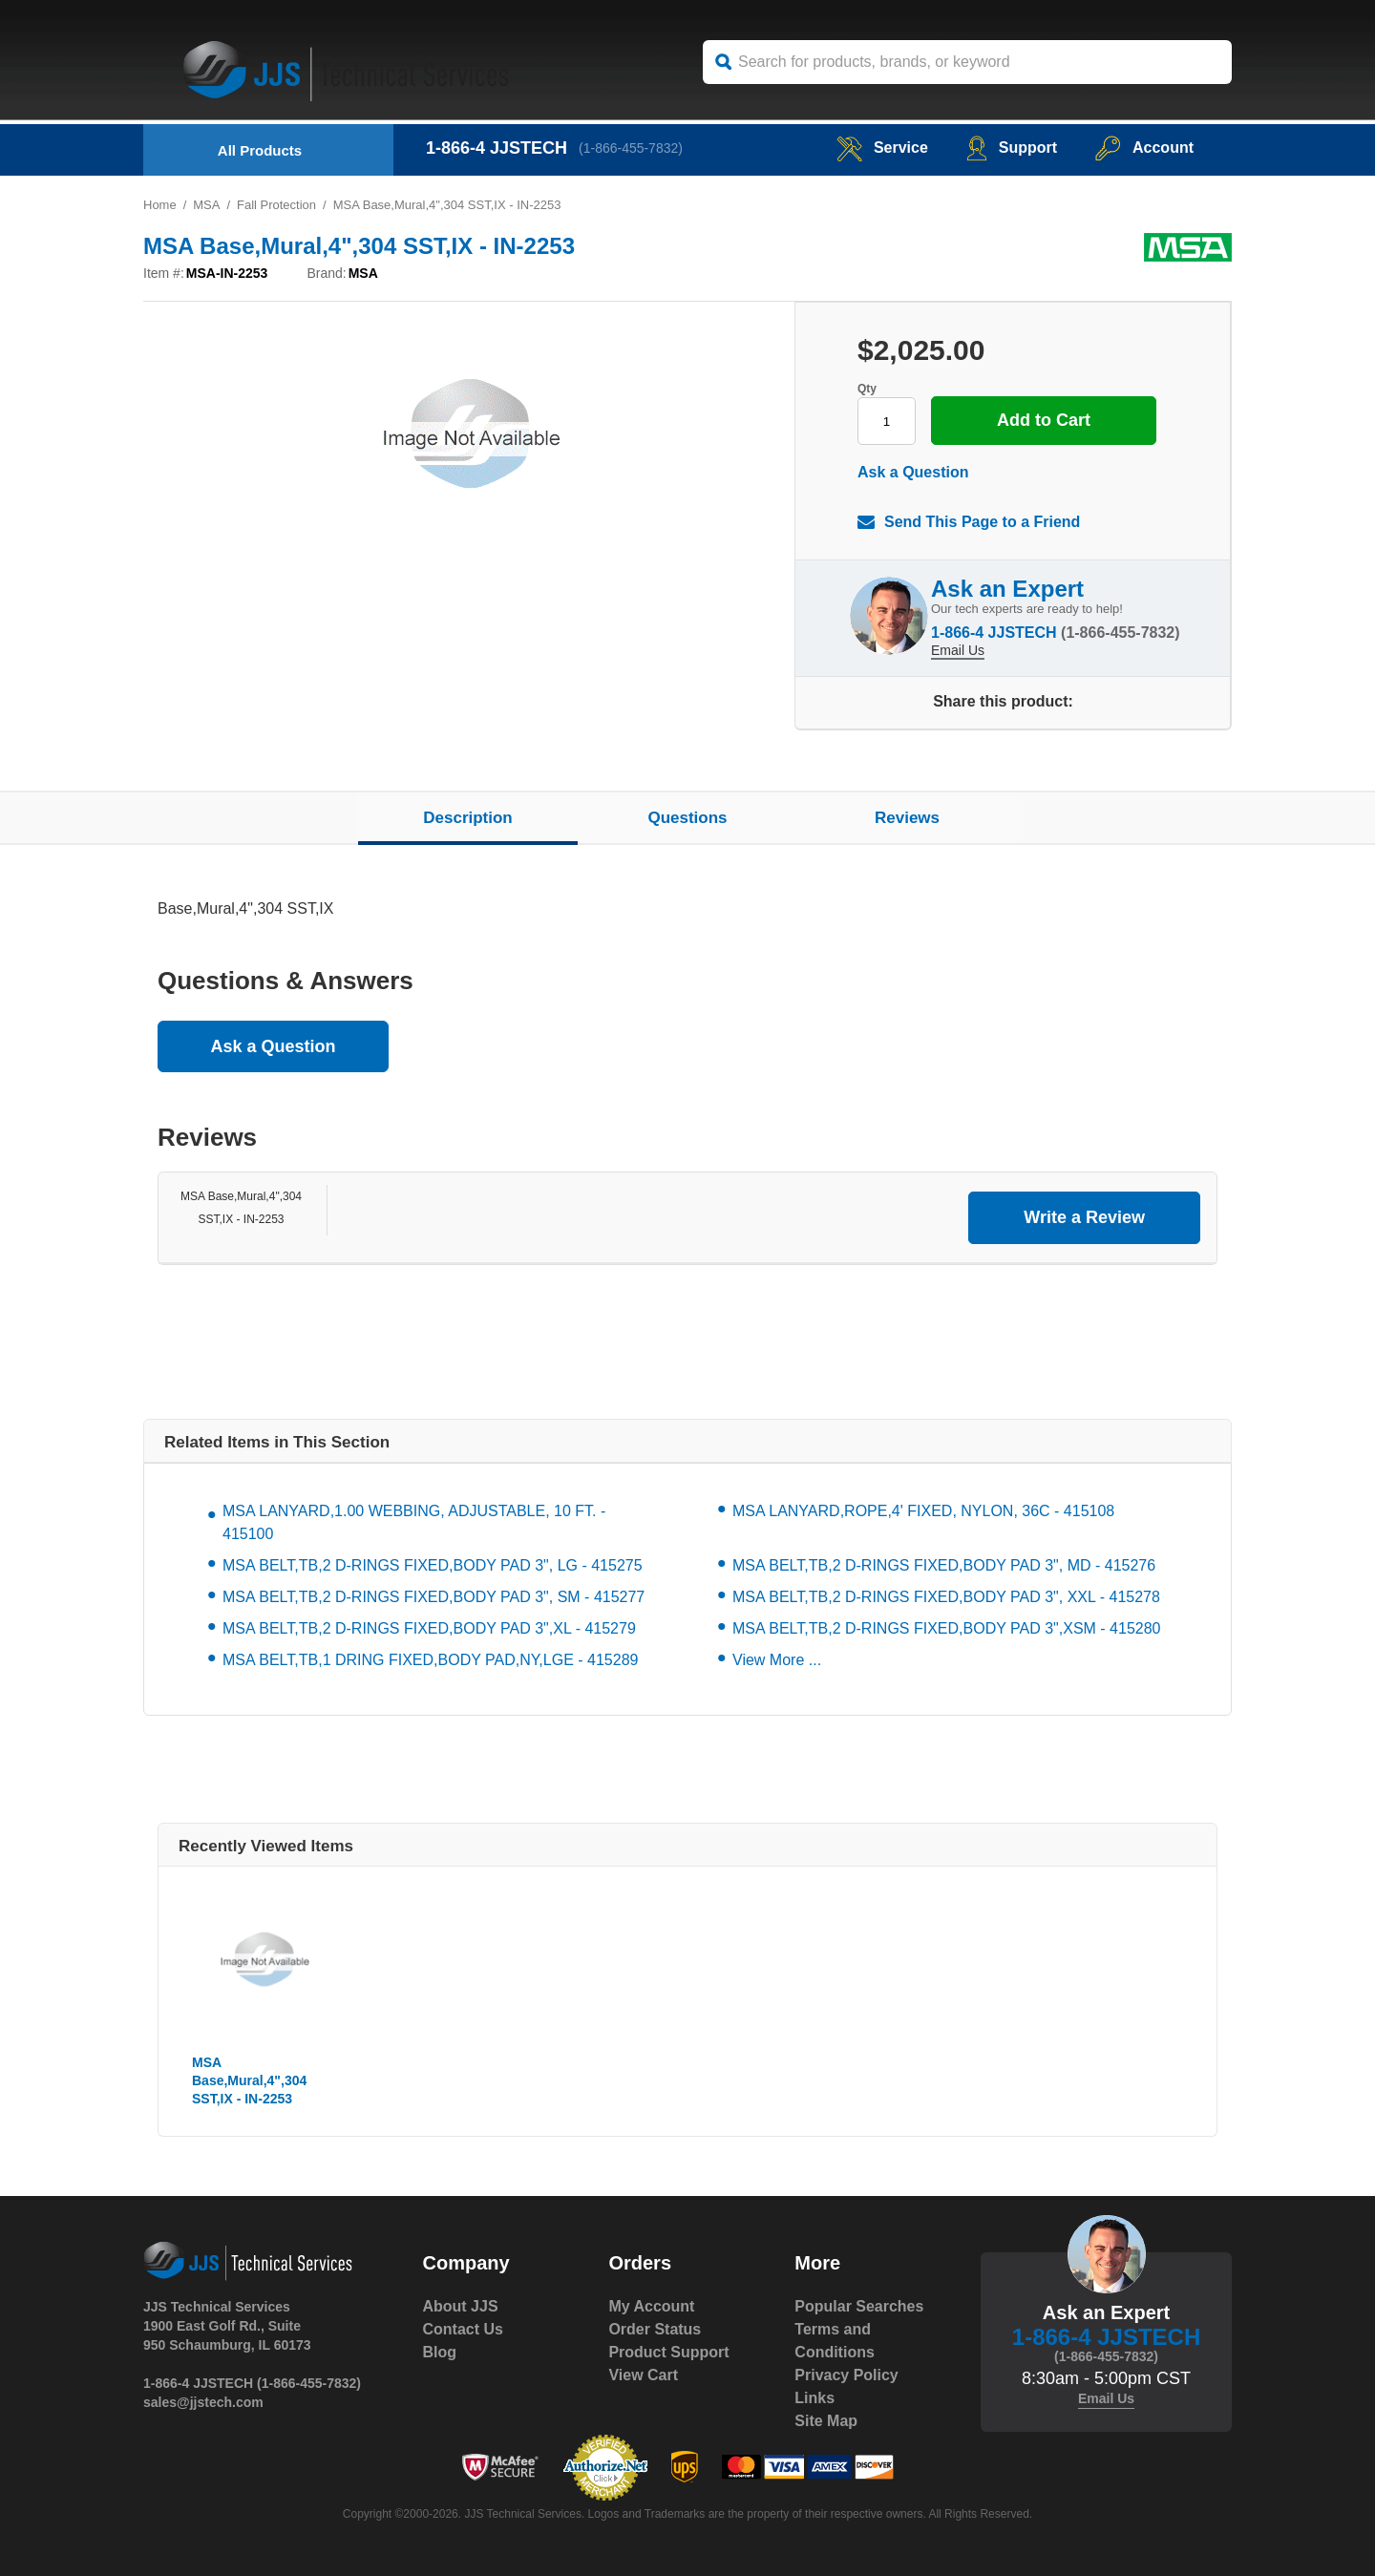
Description (468, 818)
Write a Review (1084, 1217)
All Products (260, 150)
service (882, 147)
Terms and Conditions (834, 2340)
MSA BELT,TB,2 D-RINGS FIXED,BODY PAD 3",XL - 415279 (429, 1628)
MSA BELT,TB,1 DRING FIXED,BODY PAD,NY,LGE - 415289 (430, 1660)
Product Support (668, 2352)
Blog (440, 2352)
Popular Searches (858, 2306)
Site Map (825, 2421)
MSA (206, 205)
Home (160, 205)
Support (1011, 147)
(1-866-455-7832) (631, 148)
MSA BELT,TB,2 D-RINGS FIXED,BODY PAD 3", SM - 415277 (433, 1597)
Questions (687, 818)
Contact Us (463, 2329)
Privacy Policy (846, 2375)
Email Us (957, 650)
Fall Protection (276, 205)
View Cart (643, 2375)
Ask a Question (912, 472)
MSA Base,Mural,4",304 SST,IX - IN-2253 (249, 2080)
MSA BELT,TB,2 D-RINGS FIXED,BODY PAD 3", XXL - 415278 (946, 1597)
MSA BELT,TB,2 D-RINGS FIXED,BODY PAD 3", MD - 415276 (943, 1565)
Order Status (654, 2329)
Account (1144, 147)
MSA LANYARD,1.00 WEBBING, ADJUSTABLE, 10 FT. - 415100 (413, 1522)
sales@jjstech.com (203, 2402)
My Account (651, 2306)
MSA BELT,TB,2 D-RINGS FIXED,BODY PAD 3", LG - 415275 (432, 1565)
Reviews (907, 818)
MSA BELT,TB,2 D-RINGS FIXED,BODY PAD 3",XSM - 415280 (946, 1628)
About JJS (460, 2306)
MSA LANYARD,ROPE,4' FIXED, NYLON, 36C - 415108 (923, 1511)
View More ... (776, 1660)
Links (814, 2398)
